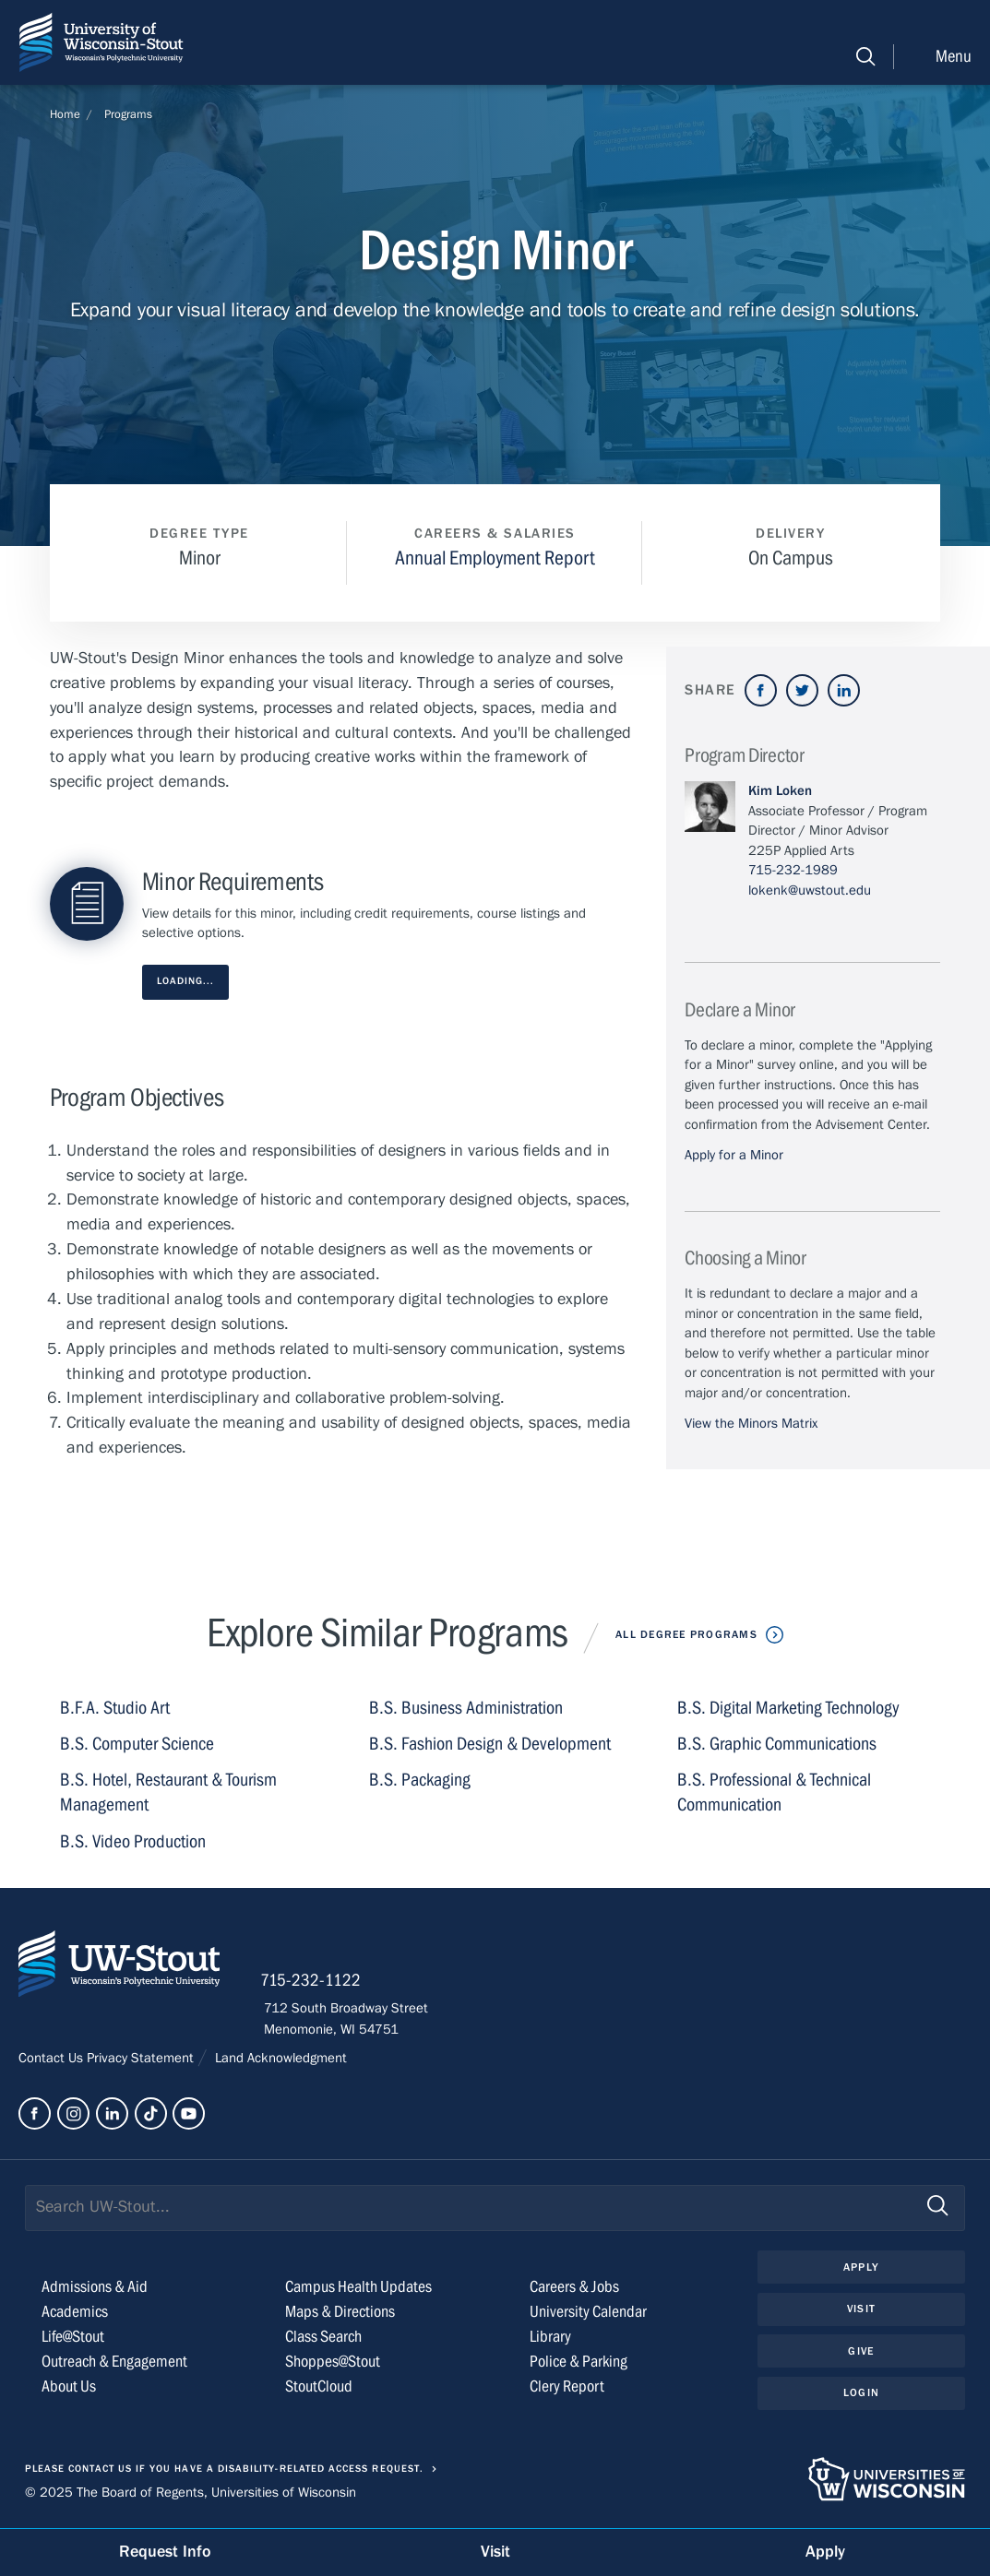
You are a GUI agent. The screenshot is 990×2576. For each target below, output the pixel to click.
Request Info (165, 2551)
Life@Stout (73, 2338)
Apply (860, 2268)
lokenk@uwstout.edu (809, 890)
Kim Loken (780, 790)
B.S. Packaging (420, 1780)
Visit (861, 2311)
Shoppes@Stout (332, 2363)
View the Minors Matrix (751, 1423)
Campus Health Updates (358, 2288)
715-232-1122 (314, 1983)
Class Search (323, 2338)
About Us (69, 2388)
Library (550, 2338)
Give (861, 2352)
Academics (75, 2313)
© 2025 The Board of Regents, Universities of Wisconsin (190, 2494)
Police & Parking (578, 2363)
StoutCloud (318, 2388)
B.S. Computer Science (137, 1743)
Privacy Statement (142, 2059)
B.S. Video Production (133, 1841)
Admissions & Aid (95, 2288)
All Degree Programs (686, 1634)
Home (65, 114)
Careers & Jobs (574, 2288)
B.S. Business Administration (466, 1707)
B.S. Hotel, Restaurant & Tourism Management (168, 1793)
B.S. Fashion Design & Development (490, 1743)
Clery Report (567, 2388)
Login (861, 2395)
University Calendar (588, 2313)
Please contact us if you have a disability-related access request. (224, 2470)
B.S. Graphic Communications (777, 1743)
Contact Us (52, 2059)
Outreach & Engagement (114, 2363)
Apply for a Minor (734, 1154)
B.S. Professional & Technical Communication (774, 1793)
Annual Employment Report (495, 558)
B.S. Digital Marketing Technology (788, 1707)
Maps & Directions (340, 2313)
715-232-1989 (793, 869)
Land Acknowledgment (279, 2059)
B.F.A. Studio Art (115, 1707)
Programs (128, 114)
